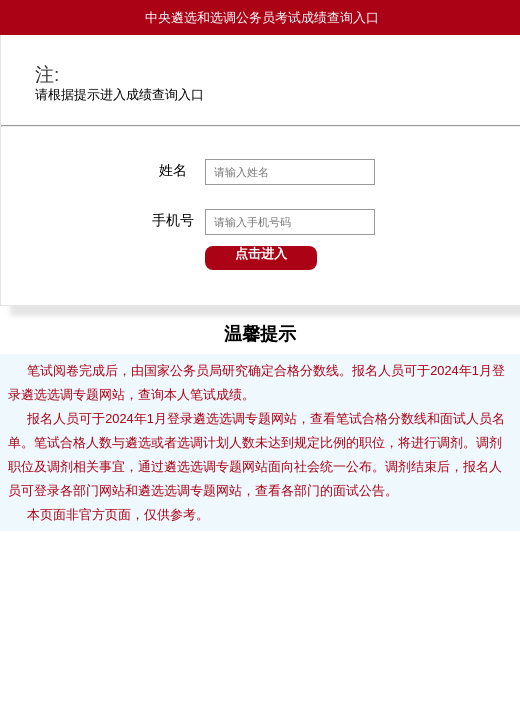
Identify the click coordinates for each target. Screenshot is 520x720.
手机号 (173, 220)
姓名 (173, 170)
